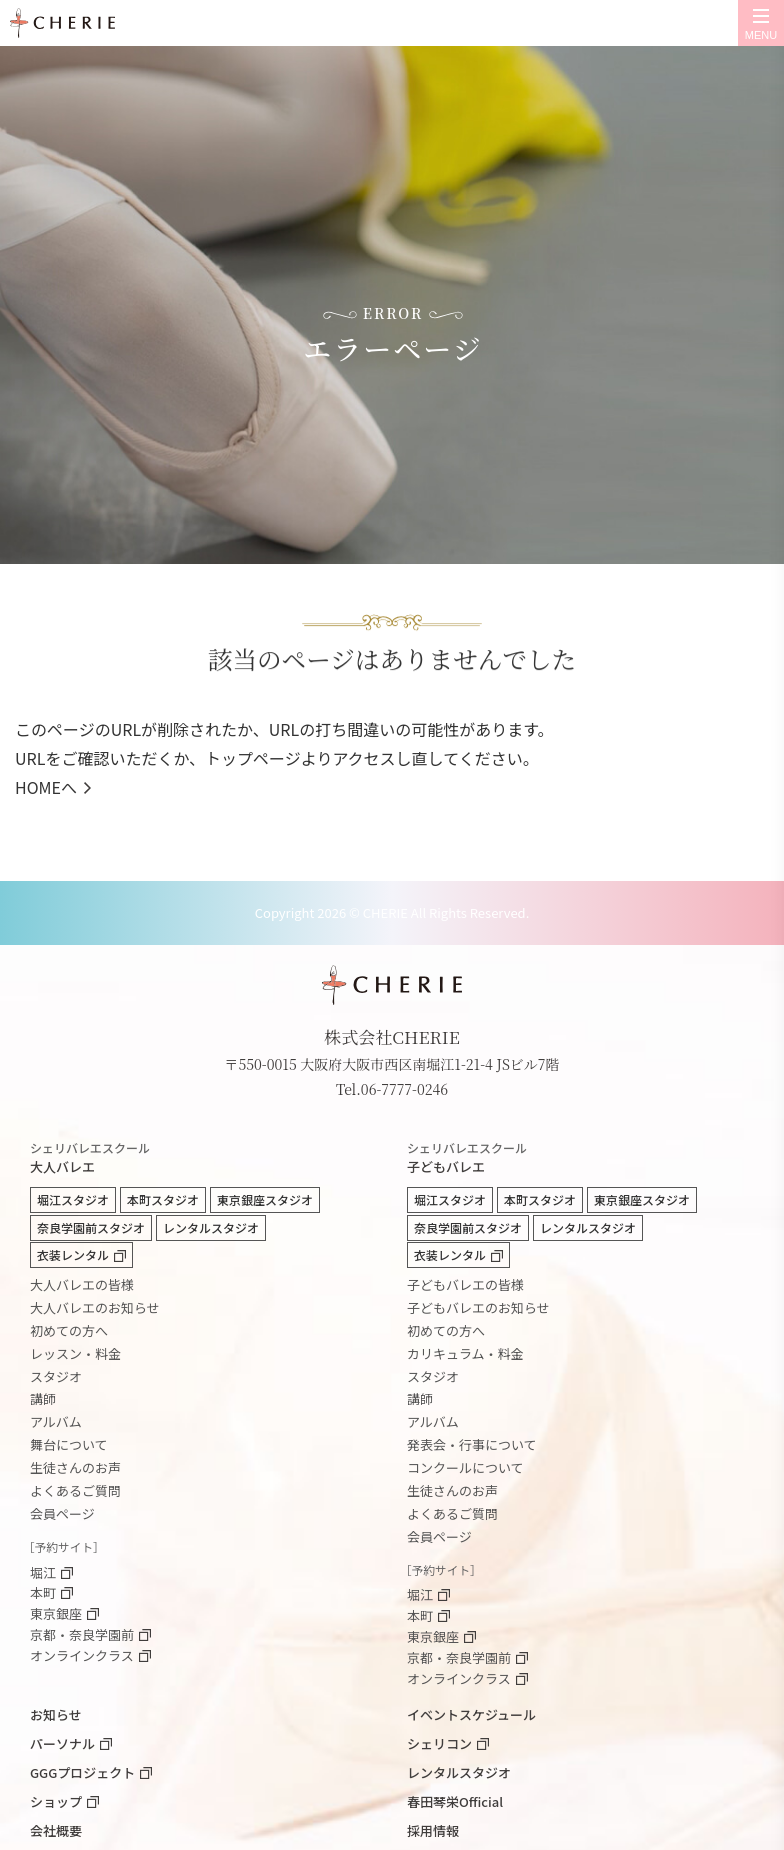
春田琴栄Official (455, 1801)
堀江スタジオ (73, 1199)
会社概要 (56, 1830)
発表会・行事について (472, 1444)
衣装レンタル (73, 1254)
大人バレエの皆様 (82, 1284)
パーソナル (62, 1743)
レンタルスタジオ (211, 1227)
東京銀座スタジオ (265, 1199)
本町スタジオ (163, 1199)
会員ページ (62, 1513)
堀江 (43, 1573)
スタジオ (56, 1376)
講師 (43, 1398)
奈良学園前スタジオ (91, 1227)
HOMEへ (46, 787)
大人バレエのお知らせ (95, 1307)
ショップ (56, 1801)
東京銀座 (56, 1614)
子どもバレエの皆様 (465, 1284)
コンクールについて (465, 1467)
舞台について (69, 1444)
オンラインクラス (82, 1656)
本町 (43, 1593)
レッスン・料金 (75, 1353)
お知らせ (56, 1714)
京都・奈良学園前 (82, 1635)
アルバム (56, 1421)
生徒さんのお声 (75, 1467)
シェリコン (439, 1743)
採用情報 (433, 1830)
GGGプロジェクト (82, 1772)
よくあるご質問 (75, 1490)
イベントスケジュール (471, 1714)
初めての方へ (69, 1330)
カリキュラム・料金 (465, 1353)
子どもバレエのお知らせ (478, 1307)
